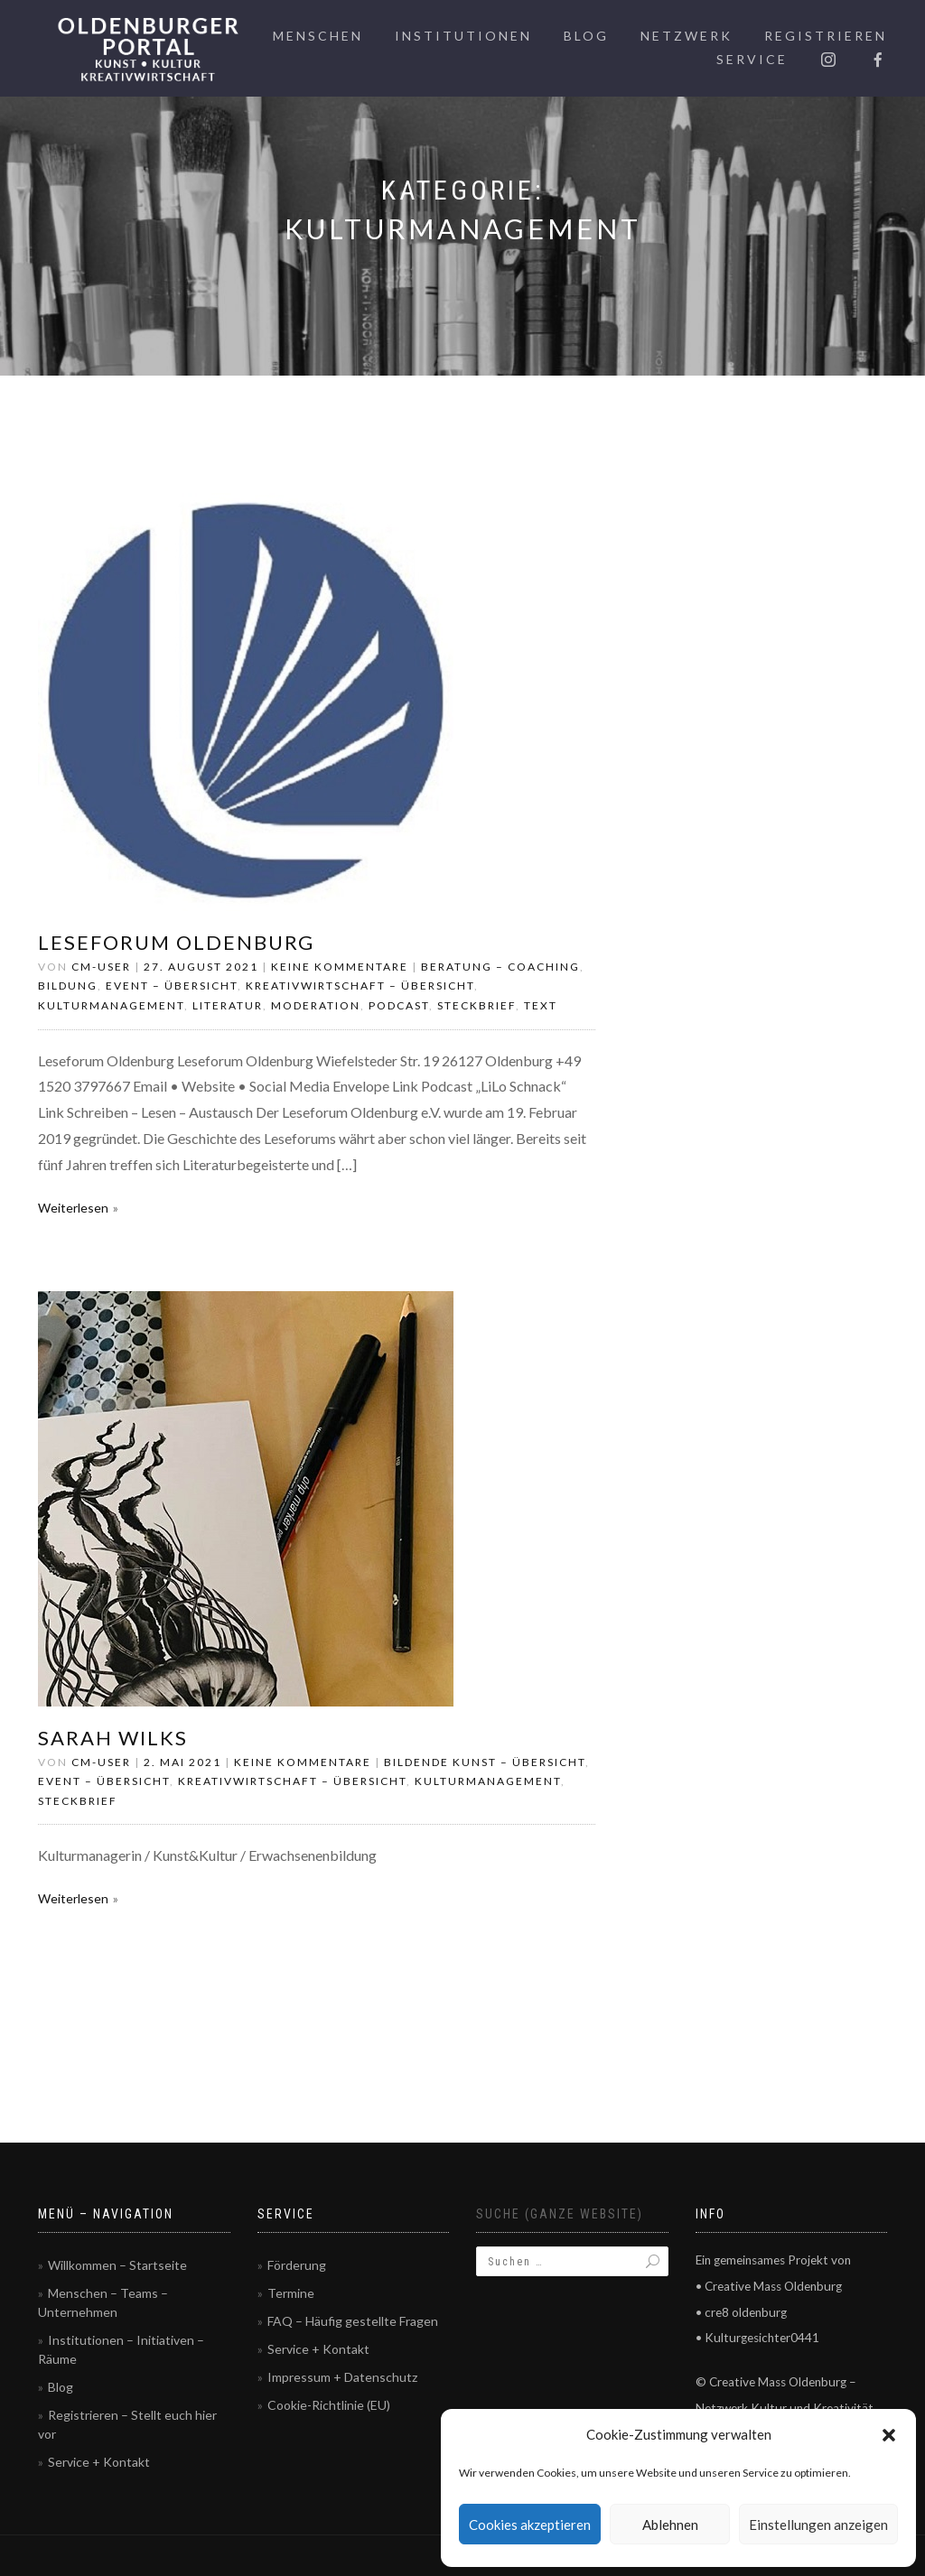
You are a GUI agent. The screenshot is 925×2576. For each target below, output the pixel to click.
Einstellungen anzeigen (818, 2524)
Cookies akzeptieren (530, 2524)
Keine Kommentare (339, 966)
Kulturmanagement (111, 1005)
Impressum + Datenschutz (342, 2377)
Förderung (296, 2265)
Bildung (68, 985)
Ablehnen (670, 2524)
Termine (290, 2293)
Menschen (318, 35)
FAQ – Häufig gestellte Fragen (352, 2321)
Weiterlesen (73, 1207)
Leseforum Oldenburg (176, 942)
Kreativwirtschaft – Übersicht (360, 985)
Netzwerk (686, 35)
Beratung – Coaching (500, 966)
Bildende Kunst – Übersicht (484, 1762)
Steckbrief (476, 1005)
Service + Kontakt (99, 2461)
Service (752, 59)
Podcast (399, 1005)
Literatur (227, 1005)
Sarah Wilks (113, 1737)
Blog (586, 35)
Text (540, 1005)
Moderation (315, 1005)
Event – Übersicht (172, 985)
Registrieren (825, 35)
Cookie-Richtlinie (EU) (328, 2405)
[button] (889, 2435)
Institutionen (463, 35)
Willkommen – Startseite (117, 2265)
